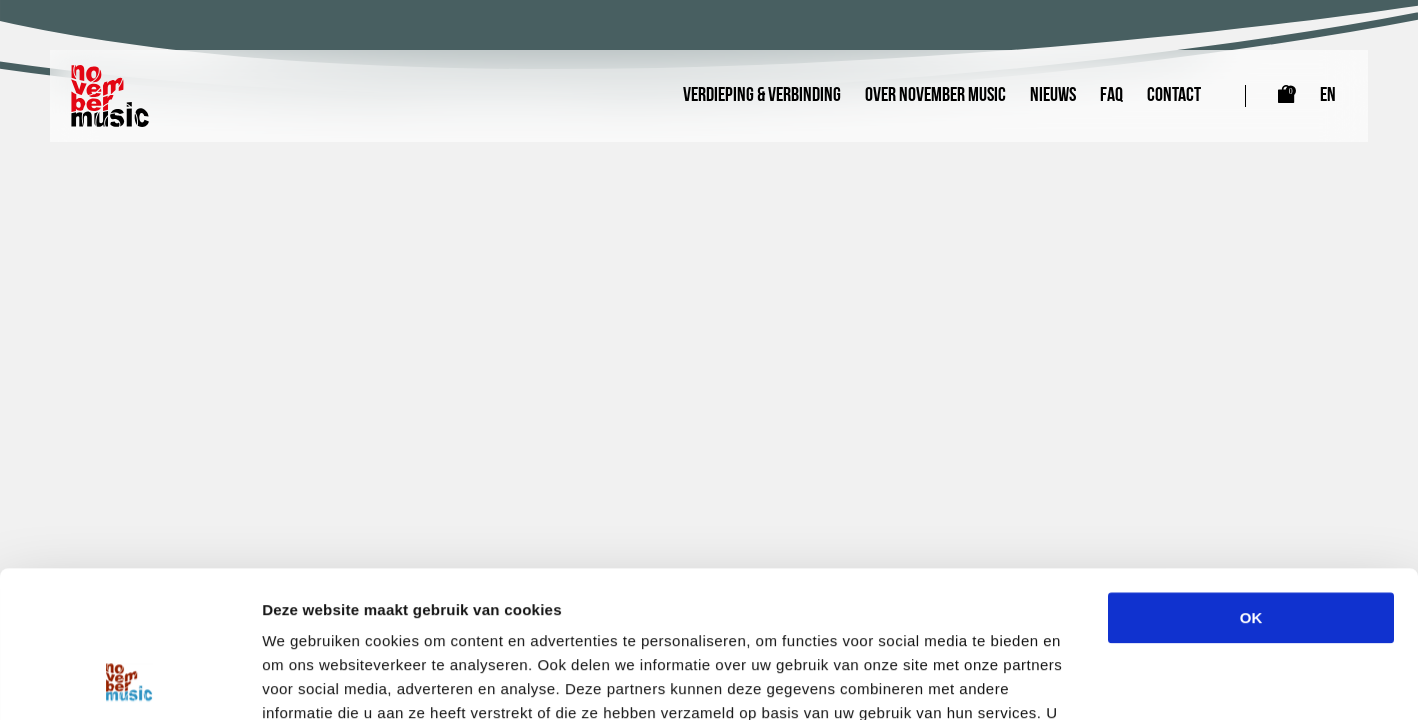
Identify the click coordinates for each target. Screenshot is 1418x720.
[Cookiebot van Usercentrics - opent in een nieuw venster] (129, 681)
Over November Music (935, 96)
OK (1251, 480)
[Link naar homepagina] (110, 96)
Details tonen (1080, 680)
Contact (1174, 96)
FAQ (1111, 96)
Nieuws (1053, 96)
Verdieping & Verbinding (762, 96)
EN (1328, 96)
